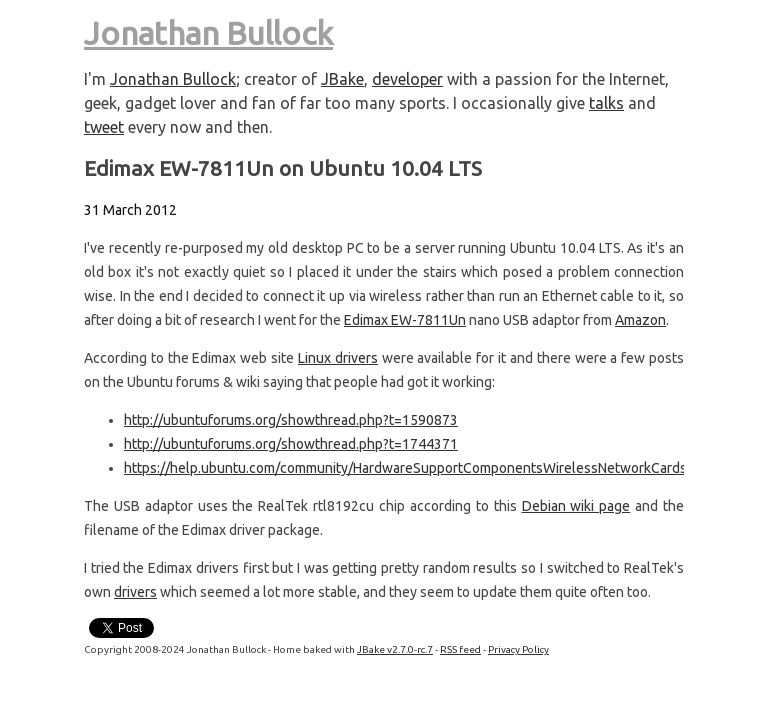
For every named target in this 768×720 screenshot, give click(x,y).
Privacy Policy (518, 649)
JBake (342, 79)
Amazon (640, 320)
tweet (104, 127)
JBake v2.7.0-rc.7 (395, 649)
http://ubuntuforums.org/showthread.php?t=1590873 (291, 420)
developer (407, 79)
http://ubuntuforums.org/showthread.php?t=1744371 (291, 444)
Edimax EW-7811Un (405, 320)
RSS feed (460, 649)
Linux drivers (338, 358)
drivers (135, 592)
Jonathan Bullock (208, 33)
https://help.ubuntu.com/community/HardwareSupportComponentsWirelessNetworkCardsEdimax (427, 468)
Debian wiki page (576, 506)
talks (606, 103)
